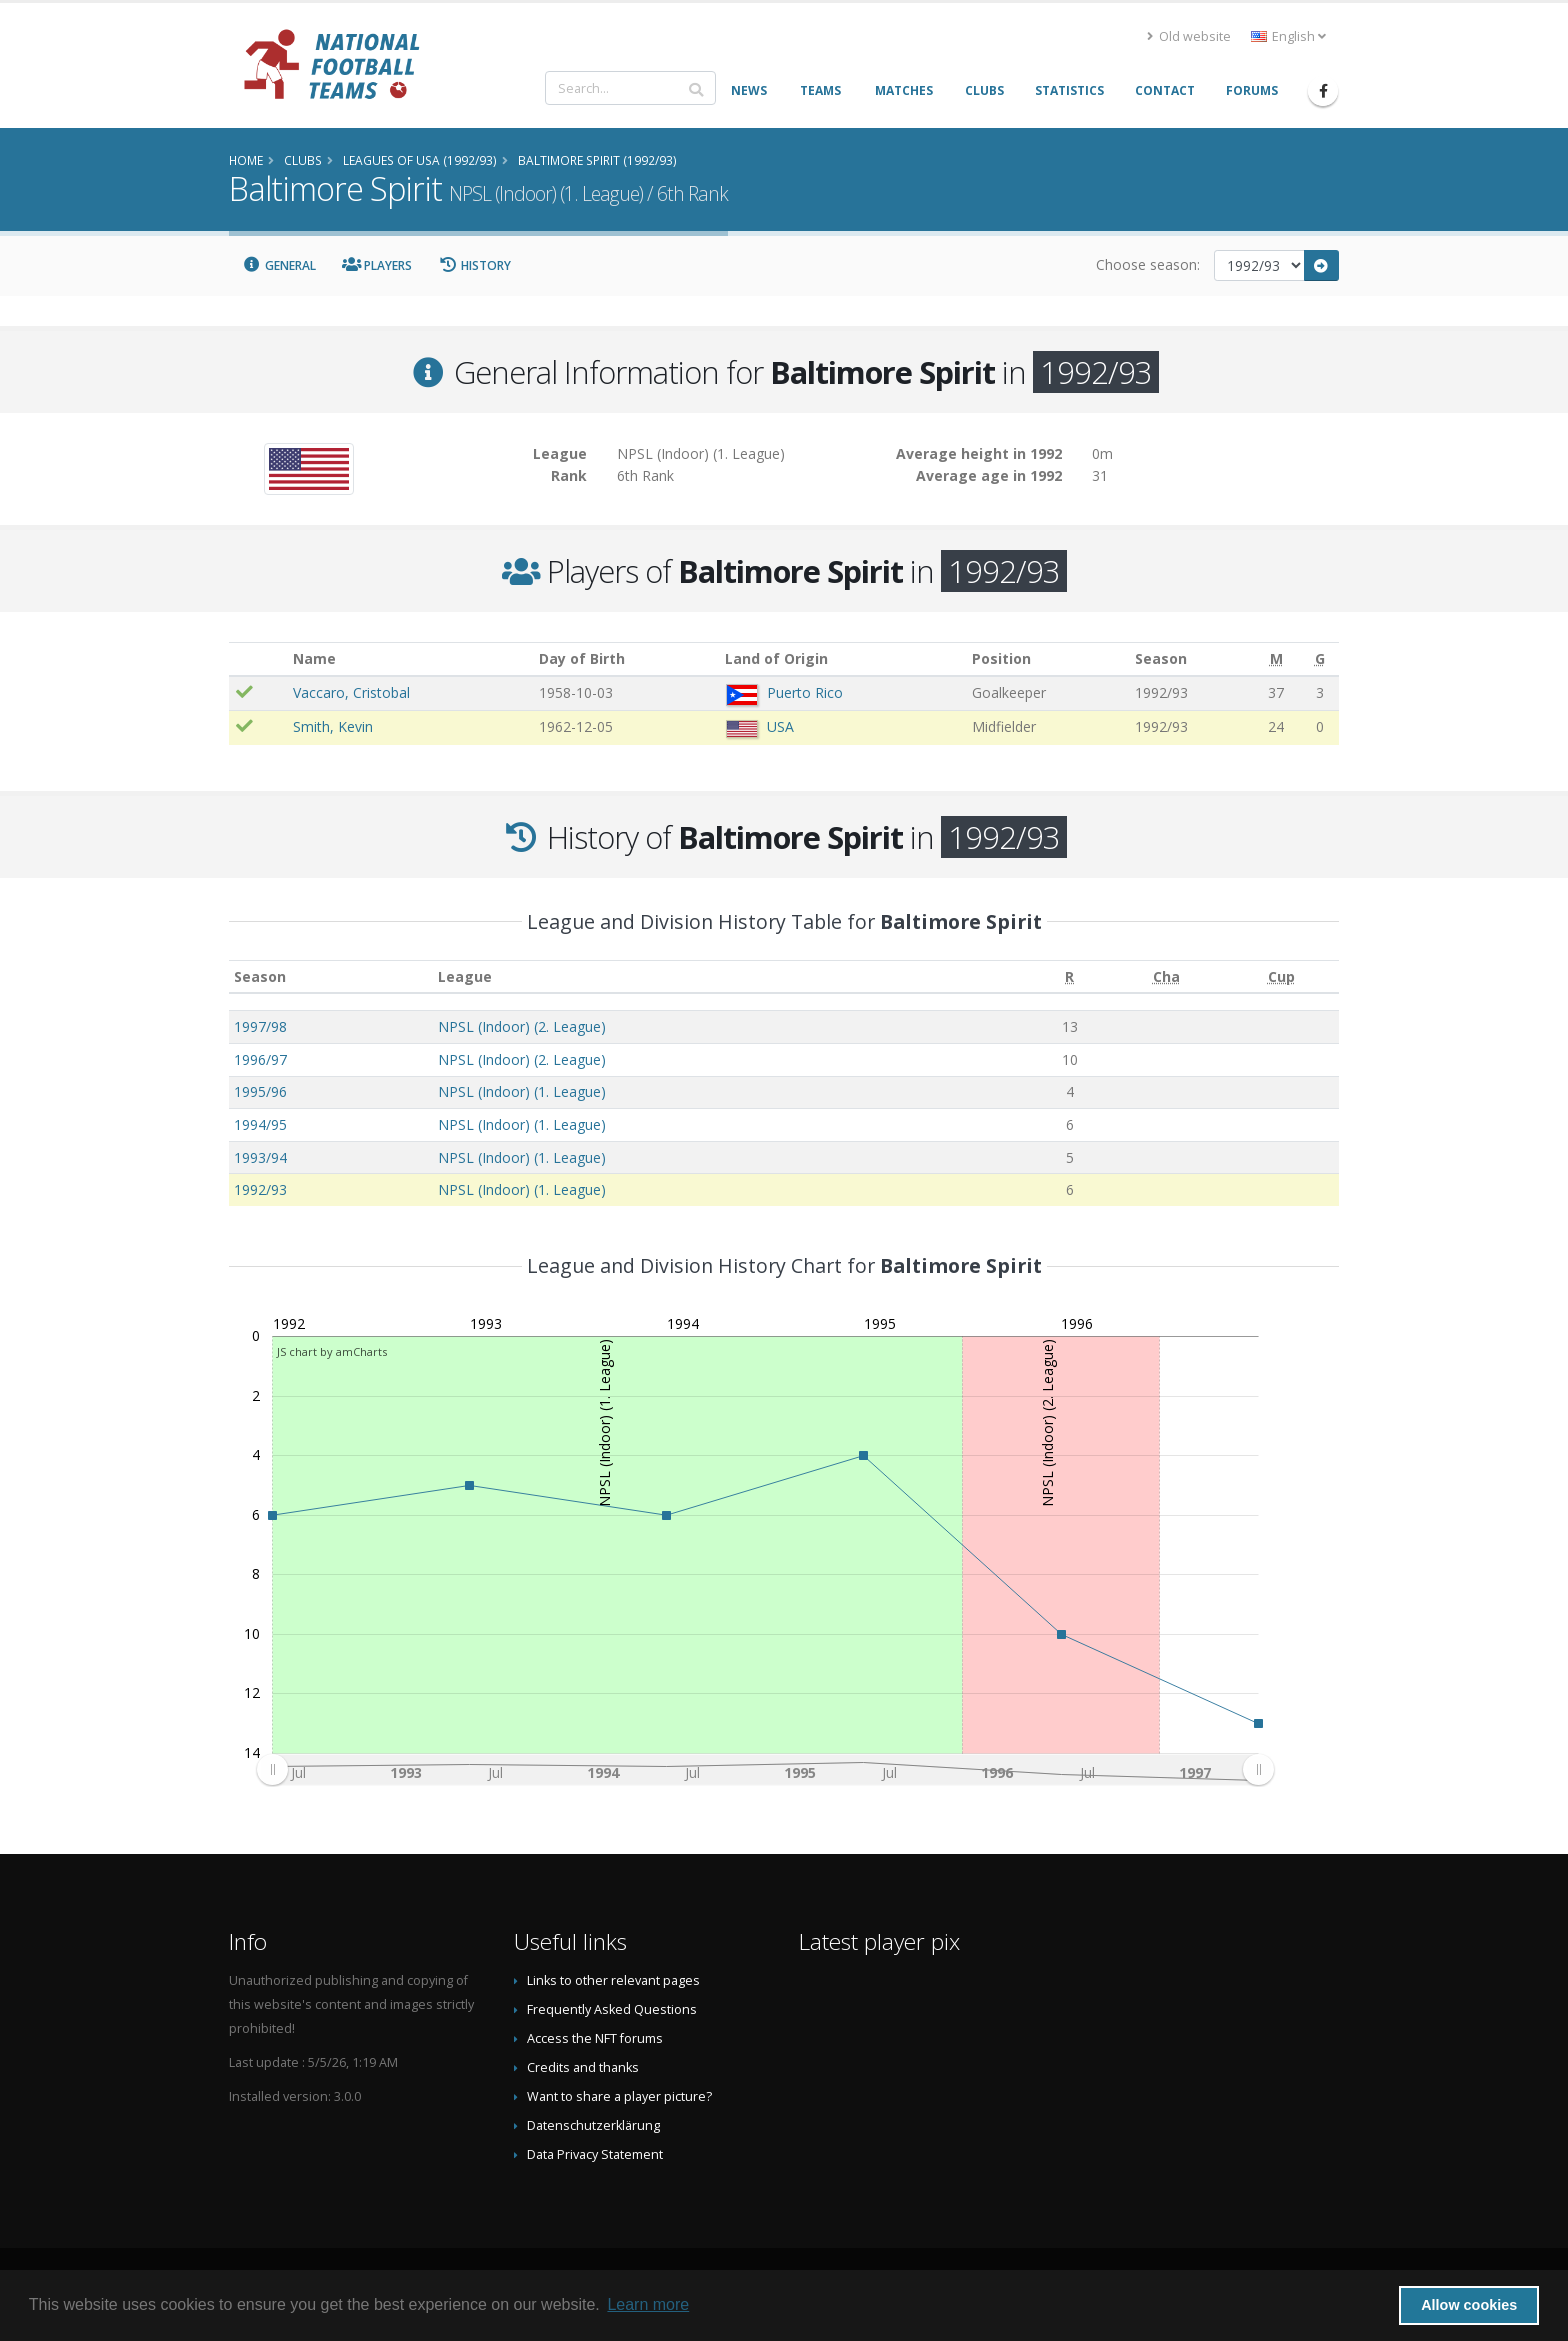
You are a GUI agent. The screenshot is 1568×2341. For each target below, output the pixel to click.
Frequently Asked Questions (612, 2009)
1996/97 (260, 1059)
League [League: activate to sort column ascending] (465, 976)
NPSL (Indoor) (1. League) (522, 1091)
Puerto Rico (805, 692)
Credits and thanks (583, 2067)
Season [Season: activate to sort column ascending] (260, 976)
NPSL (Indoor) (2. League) (522, 1026)
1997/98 (260, 1026)
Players (377, 265)
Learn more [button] (648, 2304)
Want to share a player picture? (619, 2096)
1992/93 (260, 1189)
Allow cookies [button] (1469, 2305)
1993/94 (260, 1157)
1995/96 (260, 1091)
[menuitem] (765, 1770)
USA (780, 726)
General (279, 265)
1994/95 (260, 1124)
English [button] (1288, 36)
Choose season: (1148, 264)
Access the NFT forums (595, 2038)
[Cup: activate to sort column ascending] (1281, 976)
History (474, 265)
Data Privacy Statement (595, 2154)
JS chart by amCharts (332, 1351)
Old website (1189, 36)
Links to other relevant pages (613, 1980)
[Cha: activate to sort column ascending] (1165, 976)
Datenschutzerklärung (593, 2125)
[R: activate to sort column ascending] (1070, 976)
